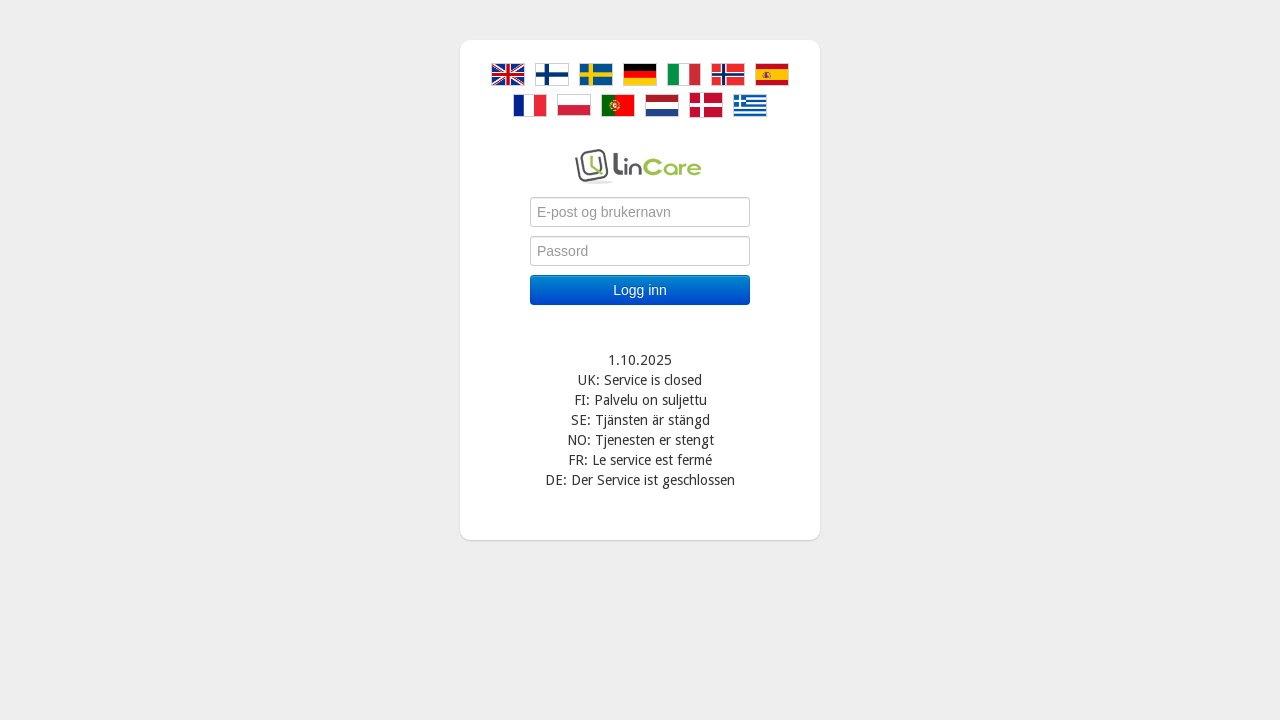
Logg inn (640, 290)
